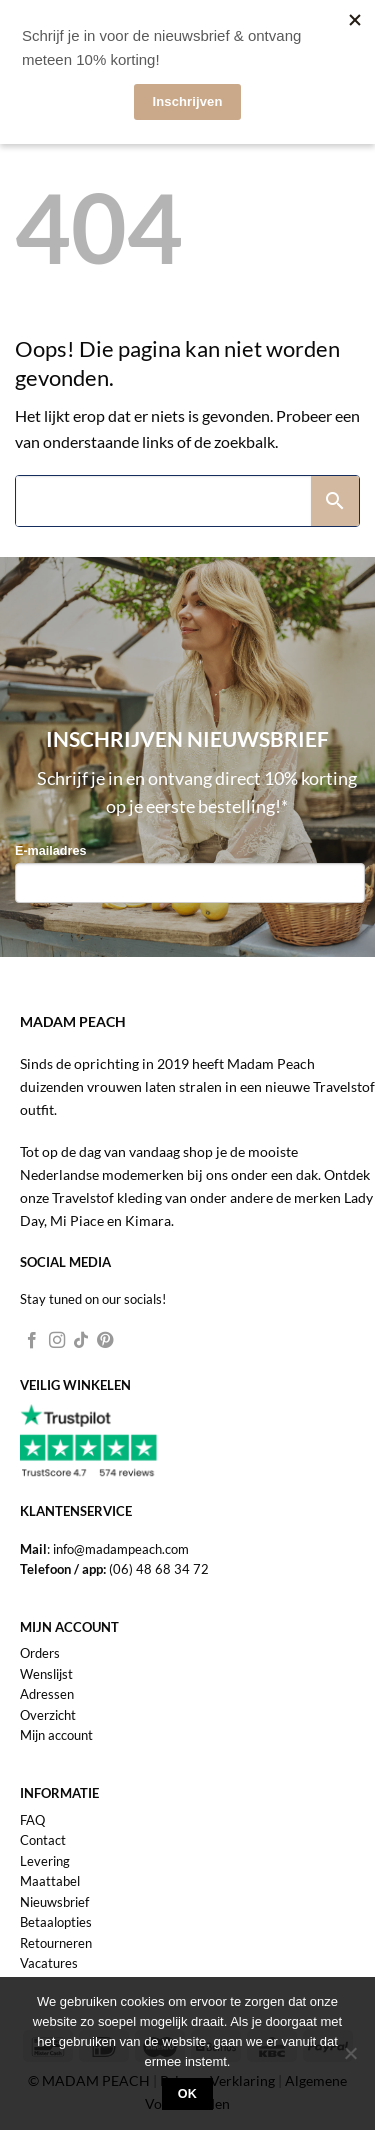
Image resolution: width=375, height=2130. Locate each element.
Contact (43, 1840)
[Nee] (350, 2059)
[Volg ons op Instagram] (57, 1341)
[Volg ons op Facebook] (32, 1341)
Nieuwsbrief (54, 1902)
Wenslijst (46, 1674)
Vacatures (49, 1963)
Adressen (47, 1694)
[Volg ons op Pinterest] (105, 1341)
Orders (40, 1653)
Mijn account (56, 1735)
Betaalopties (56, 1922)
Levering (45, 1861)
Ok (188, 2094)
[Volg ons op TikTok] (81, 1341)
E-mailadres (50, 851)
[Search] (163, 501)
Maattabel (50, 1881)
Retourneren (56, 1943)
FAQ (32, 1820)
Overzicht (48, 1715)
